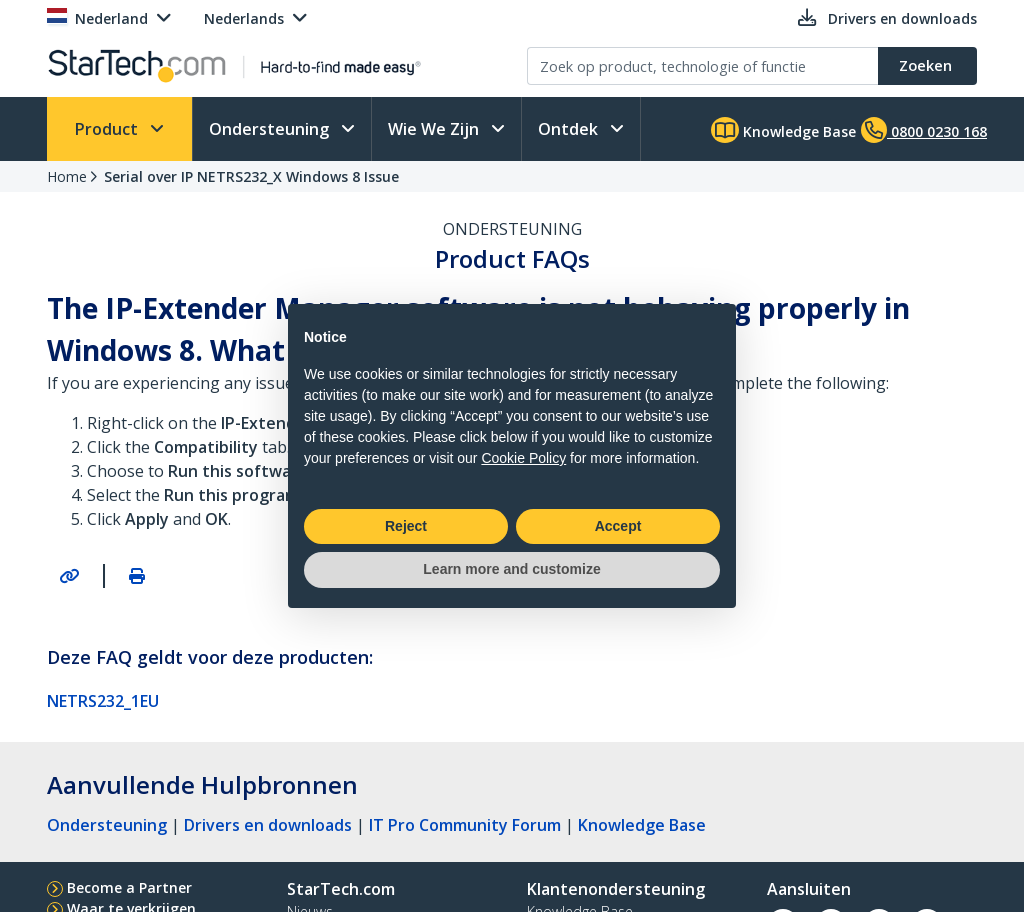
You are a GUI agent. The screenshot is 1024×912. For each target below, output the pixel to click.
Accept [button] (618, 526)
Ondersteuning (271, 129)
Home (67, 176)
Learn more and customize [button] (511, 569)
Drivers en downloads (268, 825)
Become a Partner (129, 887)
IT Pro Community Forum (465, 825)
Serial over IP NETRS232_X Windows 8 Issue (251, 176)
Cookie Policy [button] (523, 458)
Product (108, 129)
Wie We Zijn (435, 129)
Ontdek (570, 129)
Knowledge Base (783, 130)
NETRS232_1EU (103, 701)
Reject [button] (406, 526)
